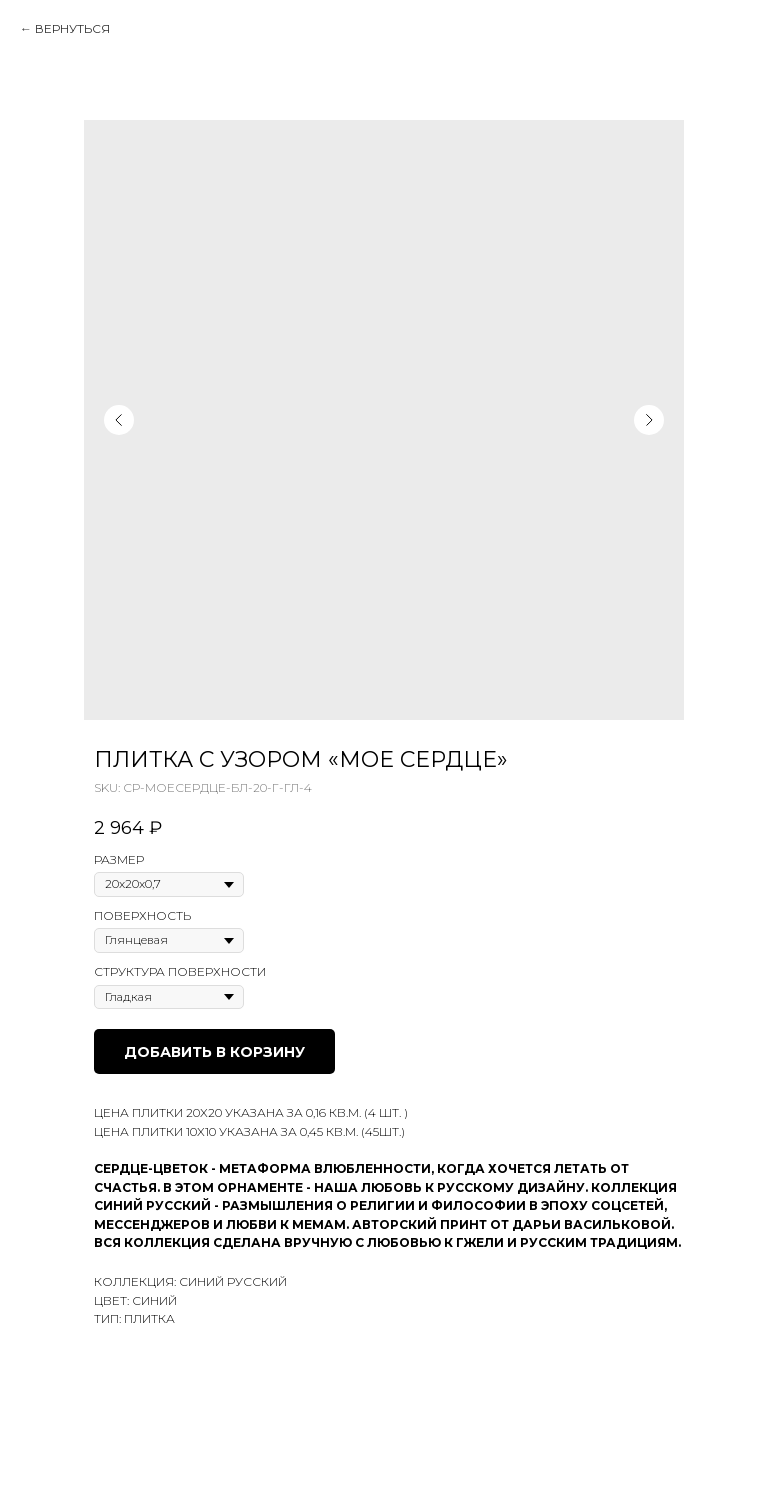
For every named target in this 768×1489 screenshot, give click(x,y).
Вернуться (72, 28)
